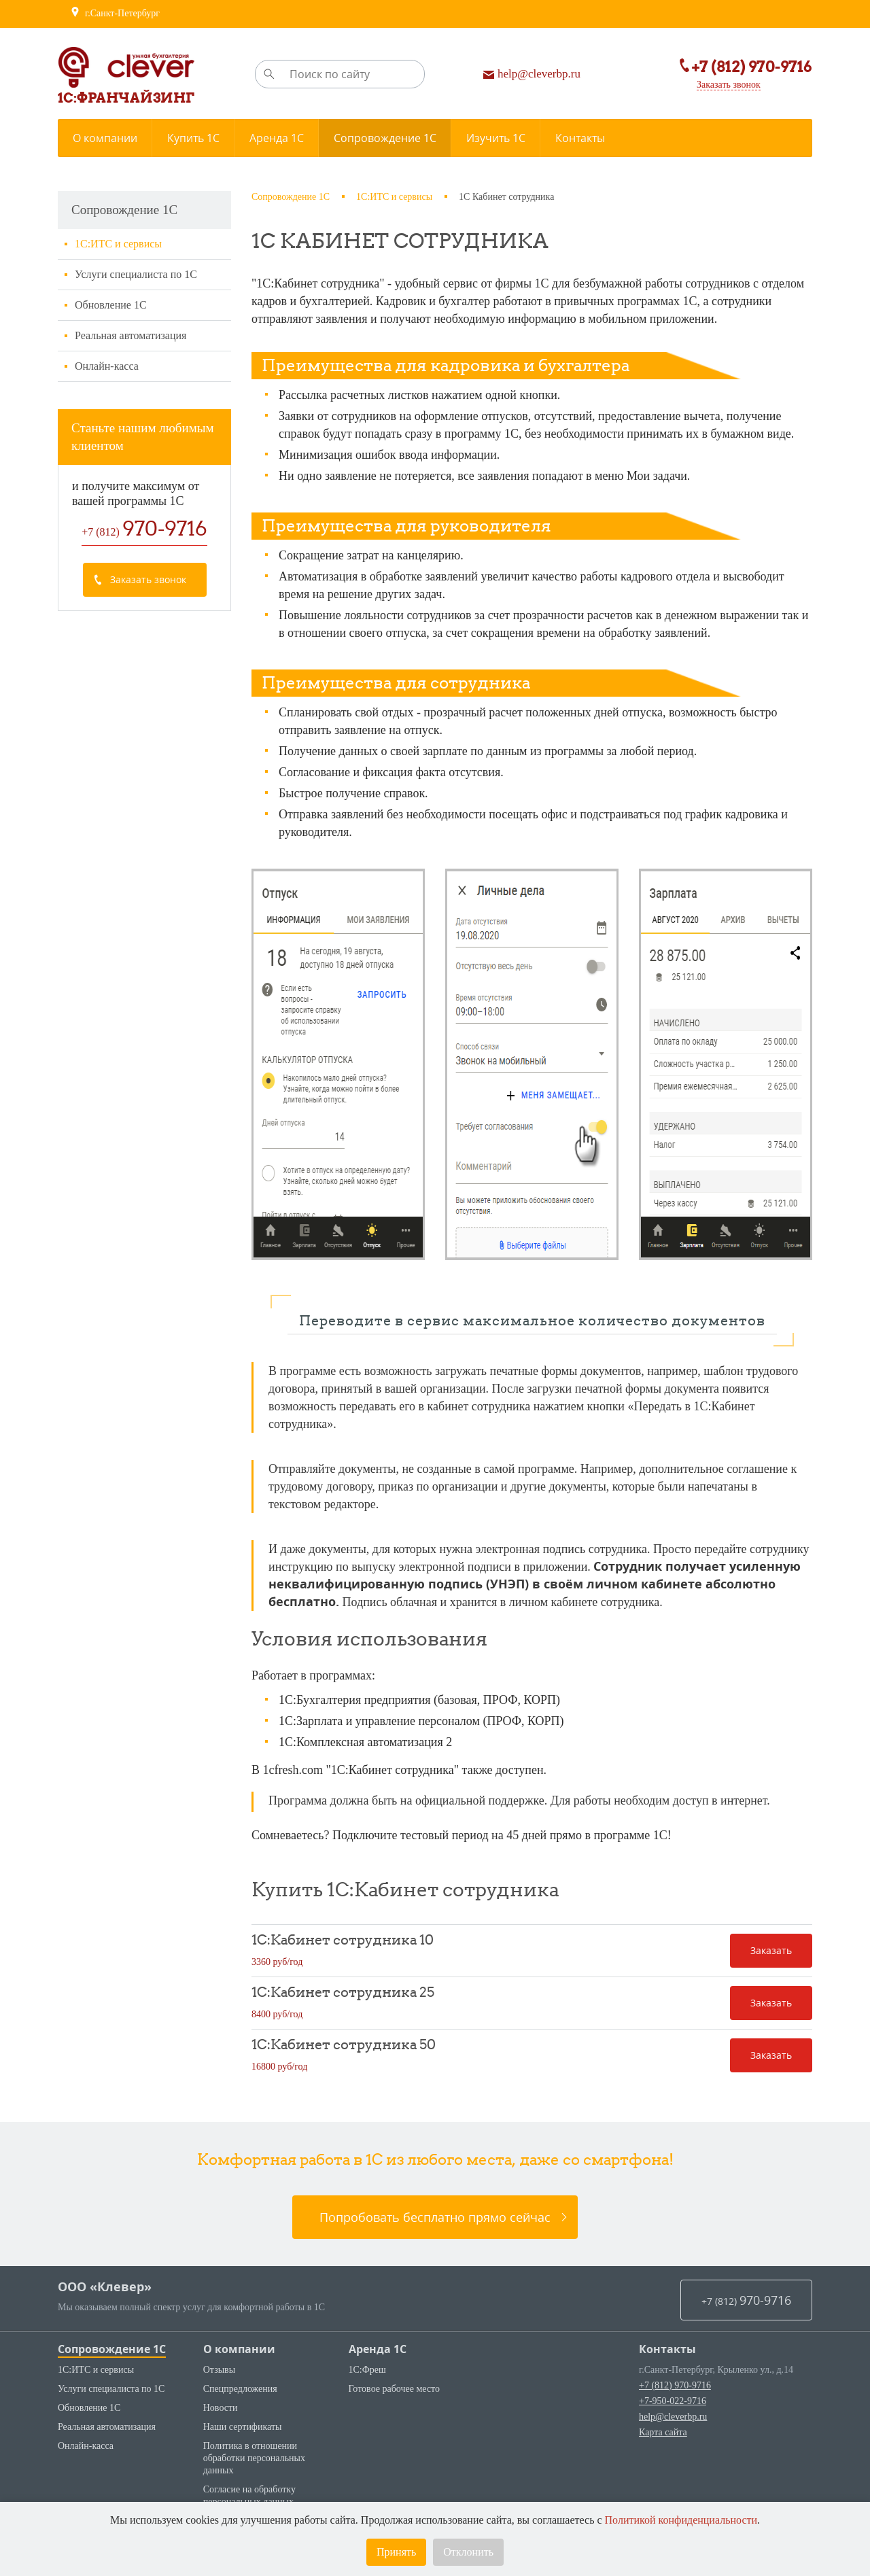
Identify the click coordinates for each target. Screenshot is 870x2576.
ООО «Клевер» (105, 2286)
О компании (239, 2349)
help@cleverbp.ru (673, 2417)
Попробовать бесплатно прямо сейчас (435, 2217)
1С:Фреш (367, 2370)
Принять (396, 2552)
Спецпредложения (240, 2389)
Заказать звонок (718, 86)
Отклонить (468, 2552)
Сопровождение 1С (112, 2349)
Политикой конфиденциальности (681, 2520)
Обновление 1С (111, 305)
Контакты (667, 2349)
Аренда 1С (377, 2349)
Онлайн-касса (107, 366)
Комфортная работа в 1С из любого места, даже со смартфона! (435, 2158)
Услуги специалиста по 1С (136, 274)
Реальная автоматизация (130, 335)
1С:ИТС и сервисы (118, 243)
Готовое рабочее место (394, 2389)
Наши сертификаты (242, 2427)
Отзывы (219, 2370)
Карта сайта (663, 2432)
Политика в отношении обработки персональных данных (254, 2458)
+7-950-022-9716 (672, 2401)
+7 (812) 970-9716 (675, 2385)
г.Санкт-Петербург (115, 13)
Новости (220, 2408)
